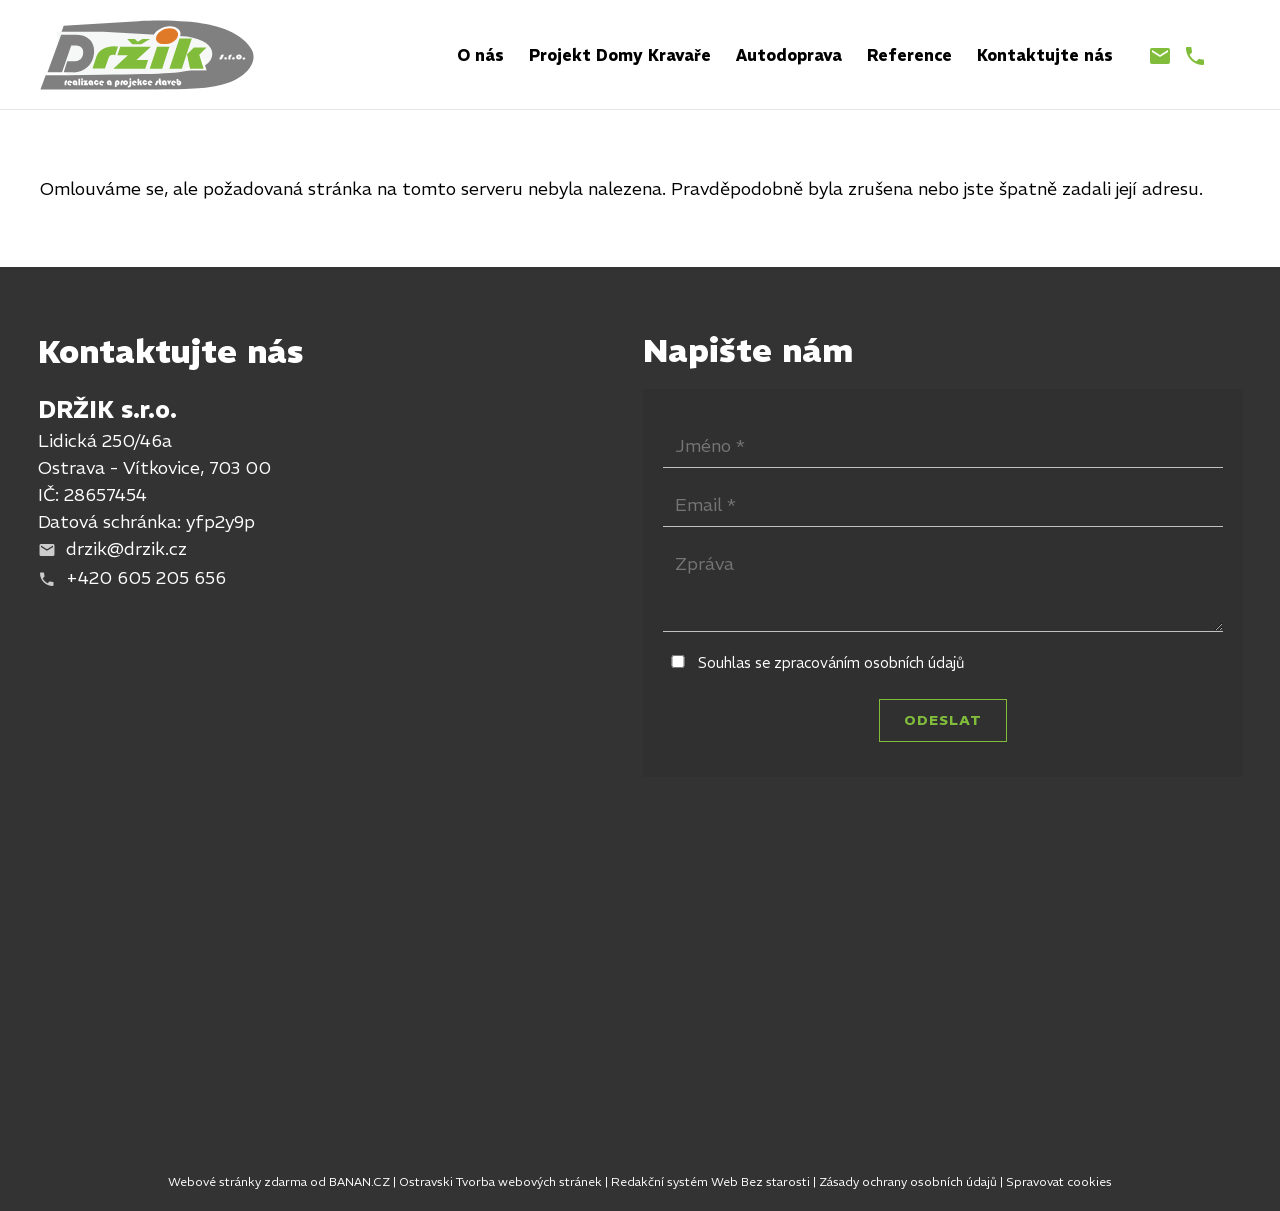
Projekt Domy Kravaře (620, 55)
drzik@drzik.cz (126, 548)
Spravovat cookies (1059, 1181)
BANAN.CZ (359, 1181)
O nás (480, 55)
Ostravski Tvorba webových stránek (500, 1181)
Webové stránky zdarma (237, 1181)
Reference (909, 55)
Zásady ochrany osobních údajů (908, 1181)
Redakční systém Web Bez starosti (710, 1181)
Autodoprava (789, 55)
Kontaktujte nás (1045, 55)
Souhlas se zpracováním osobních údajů (831, 662)
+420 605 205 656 (146, 577)
